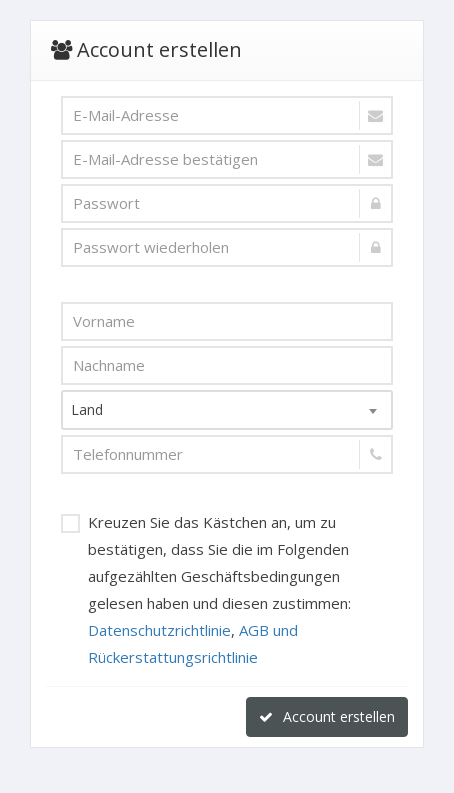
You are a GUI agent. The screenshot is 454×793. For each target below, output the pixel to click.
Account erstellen (327, 716)
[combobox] (227, 410)
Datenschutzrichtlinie (159, 630)
